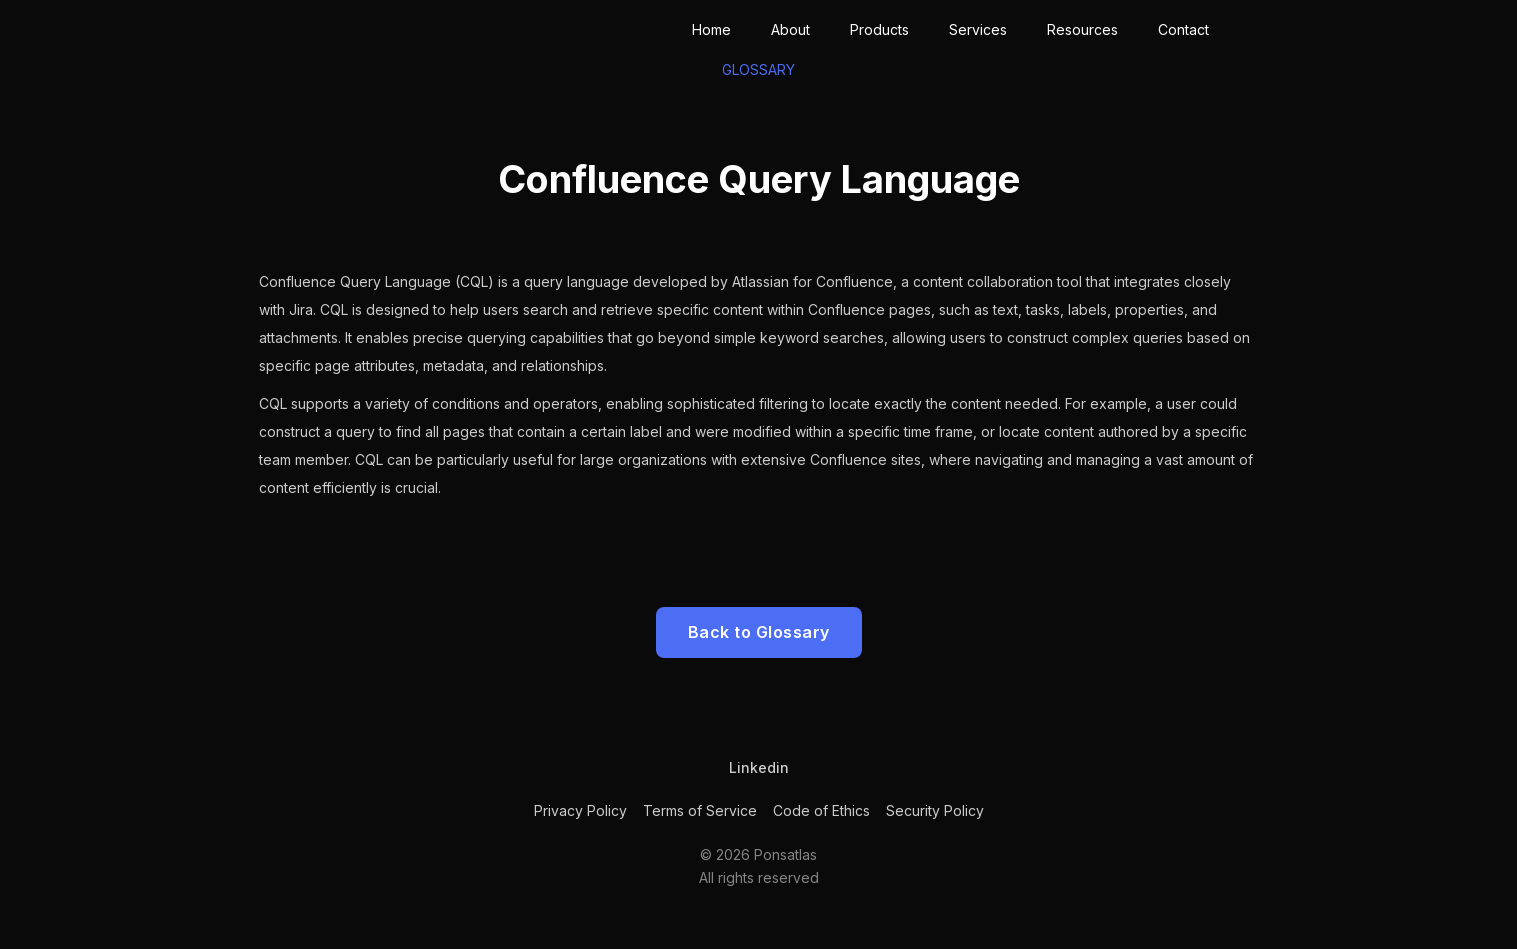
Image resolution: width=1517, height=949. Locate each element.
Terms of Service (700, 810)
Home (711, 29)
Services (978, 29)
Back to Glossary (759, 632)
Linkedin (759, 767)
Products (879, 29)
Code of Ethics (821, 810)
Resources (1082, 29)
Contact (1183, 29)
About (790, 29)
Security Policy (935, 810)
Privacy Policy (580, 810)
